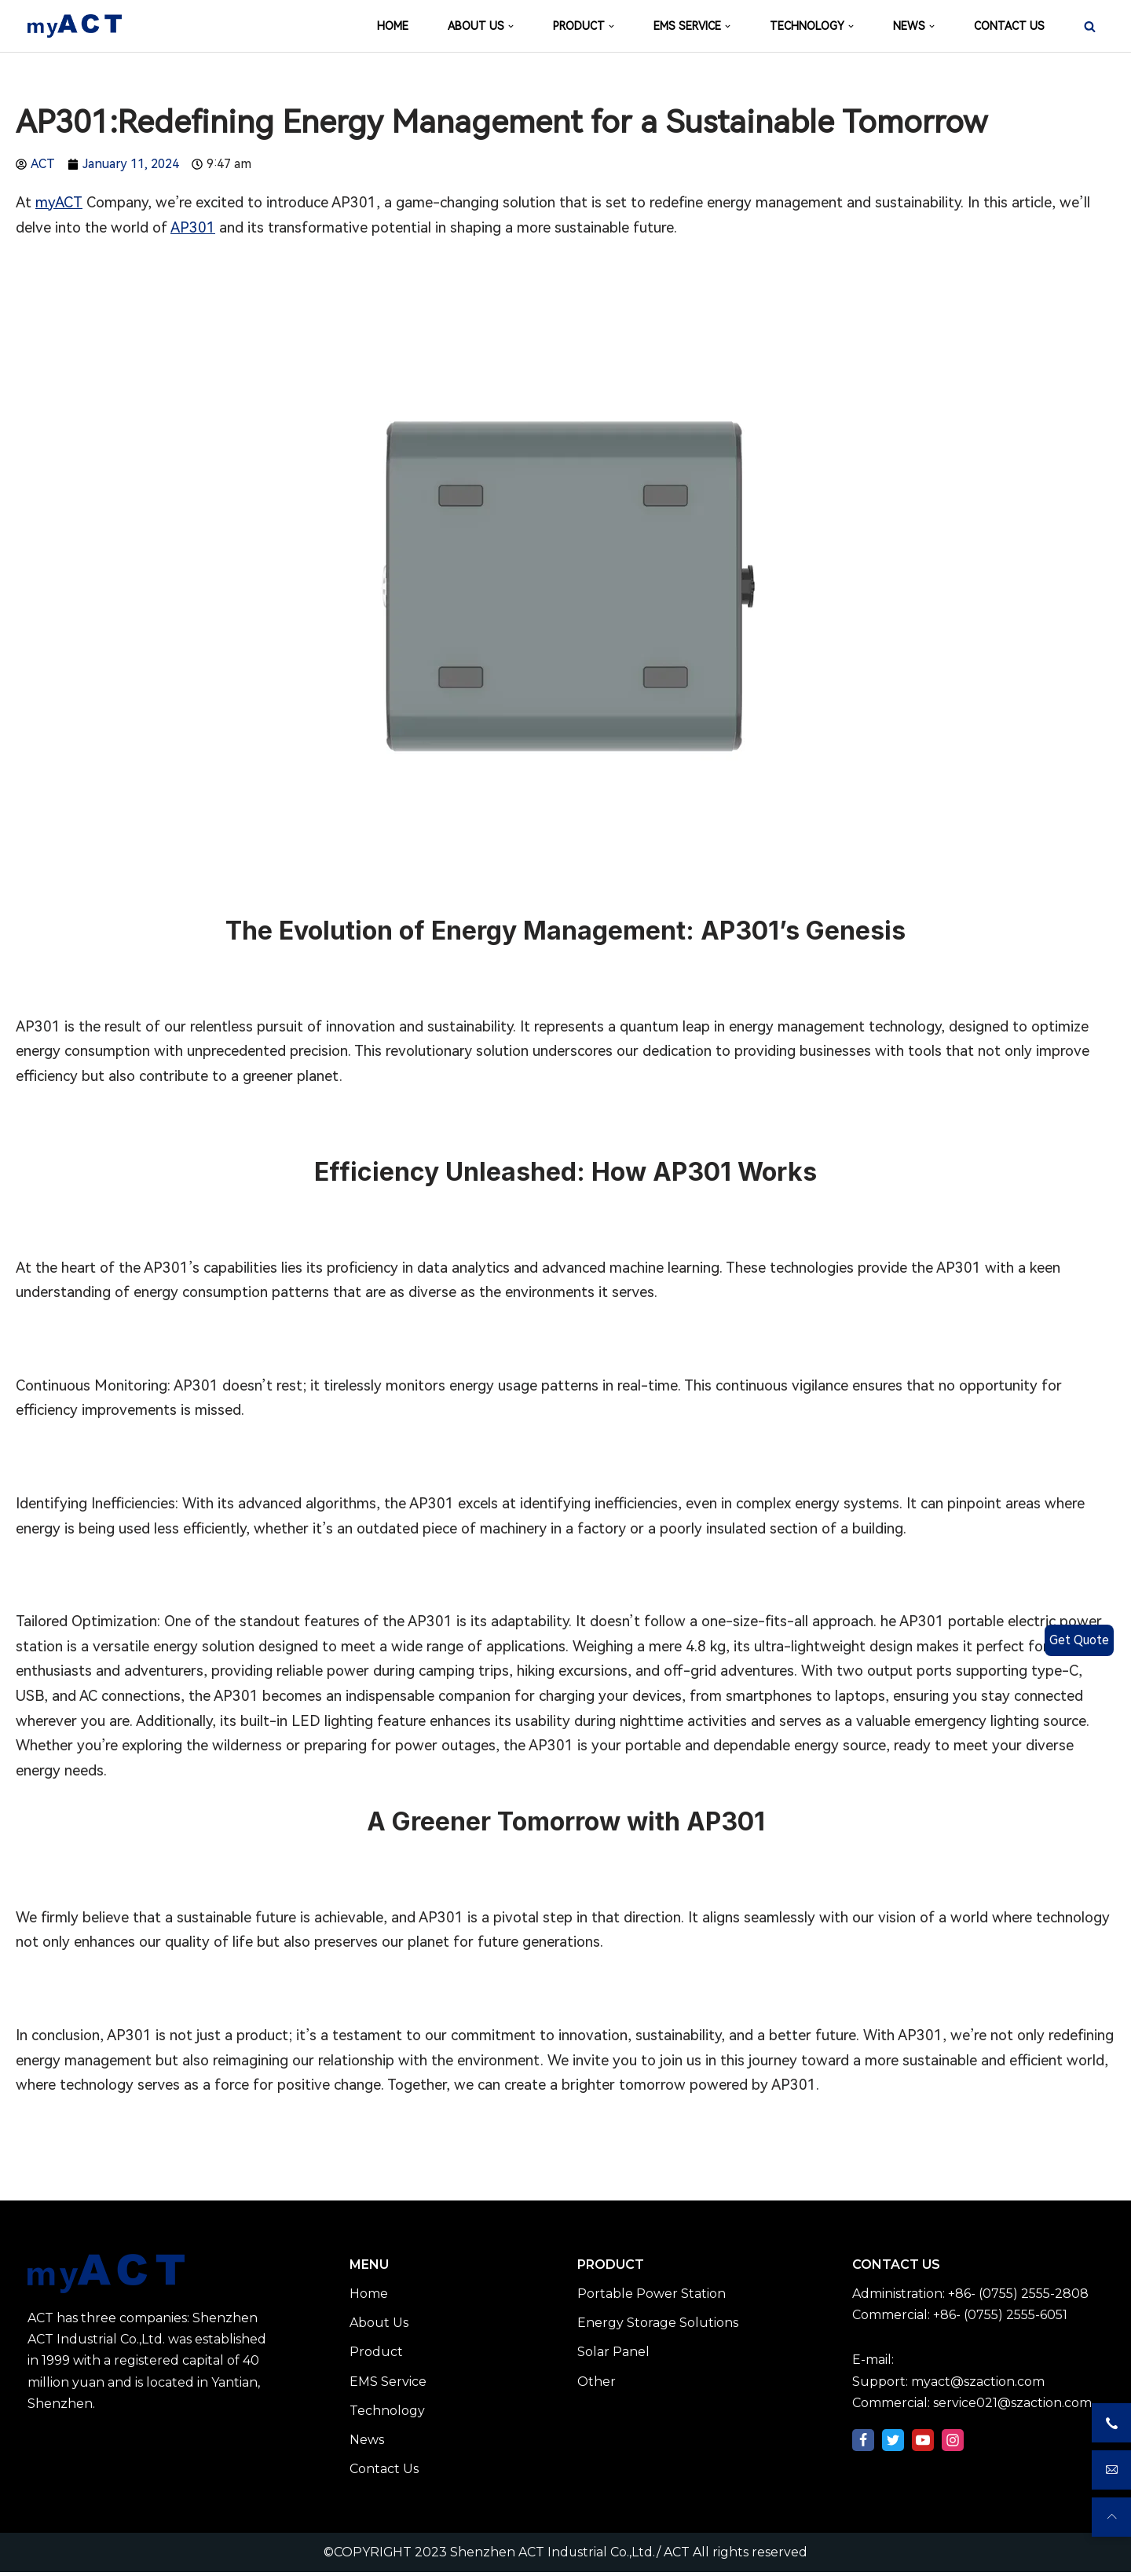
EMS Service (388, 2385)
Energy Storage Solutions (657, 2326)
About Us (379, 2326)
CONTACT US (1009, 26)
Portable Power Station (651, 2297)
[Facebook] (863, 2444)
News (367, 2443)
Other (596, 2385)
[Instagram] (953, 2444)
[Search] (1090, 26)
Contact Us (384, 2472)
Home (369, 2297)
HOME (392, 26)
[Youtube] (923, 2444)
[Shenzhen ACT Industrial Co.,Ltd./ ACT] (74, 26)
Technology (387, 2414)
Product (376, 2355)
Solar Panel (613, 2355)
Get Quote (1078, 1639)
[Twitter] (893, 2444)
